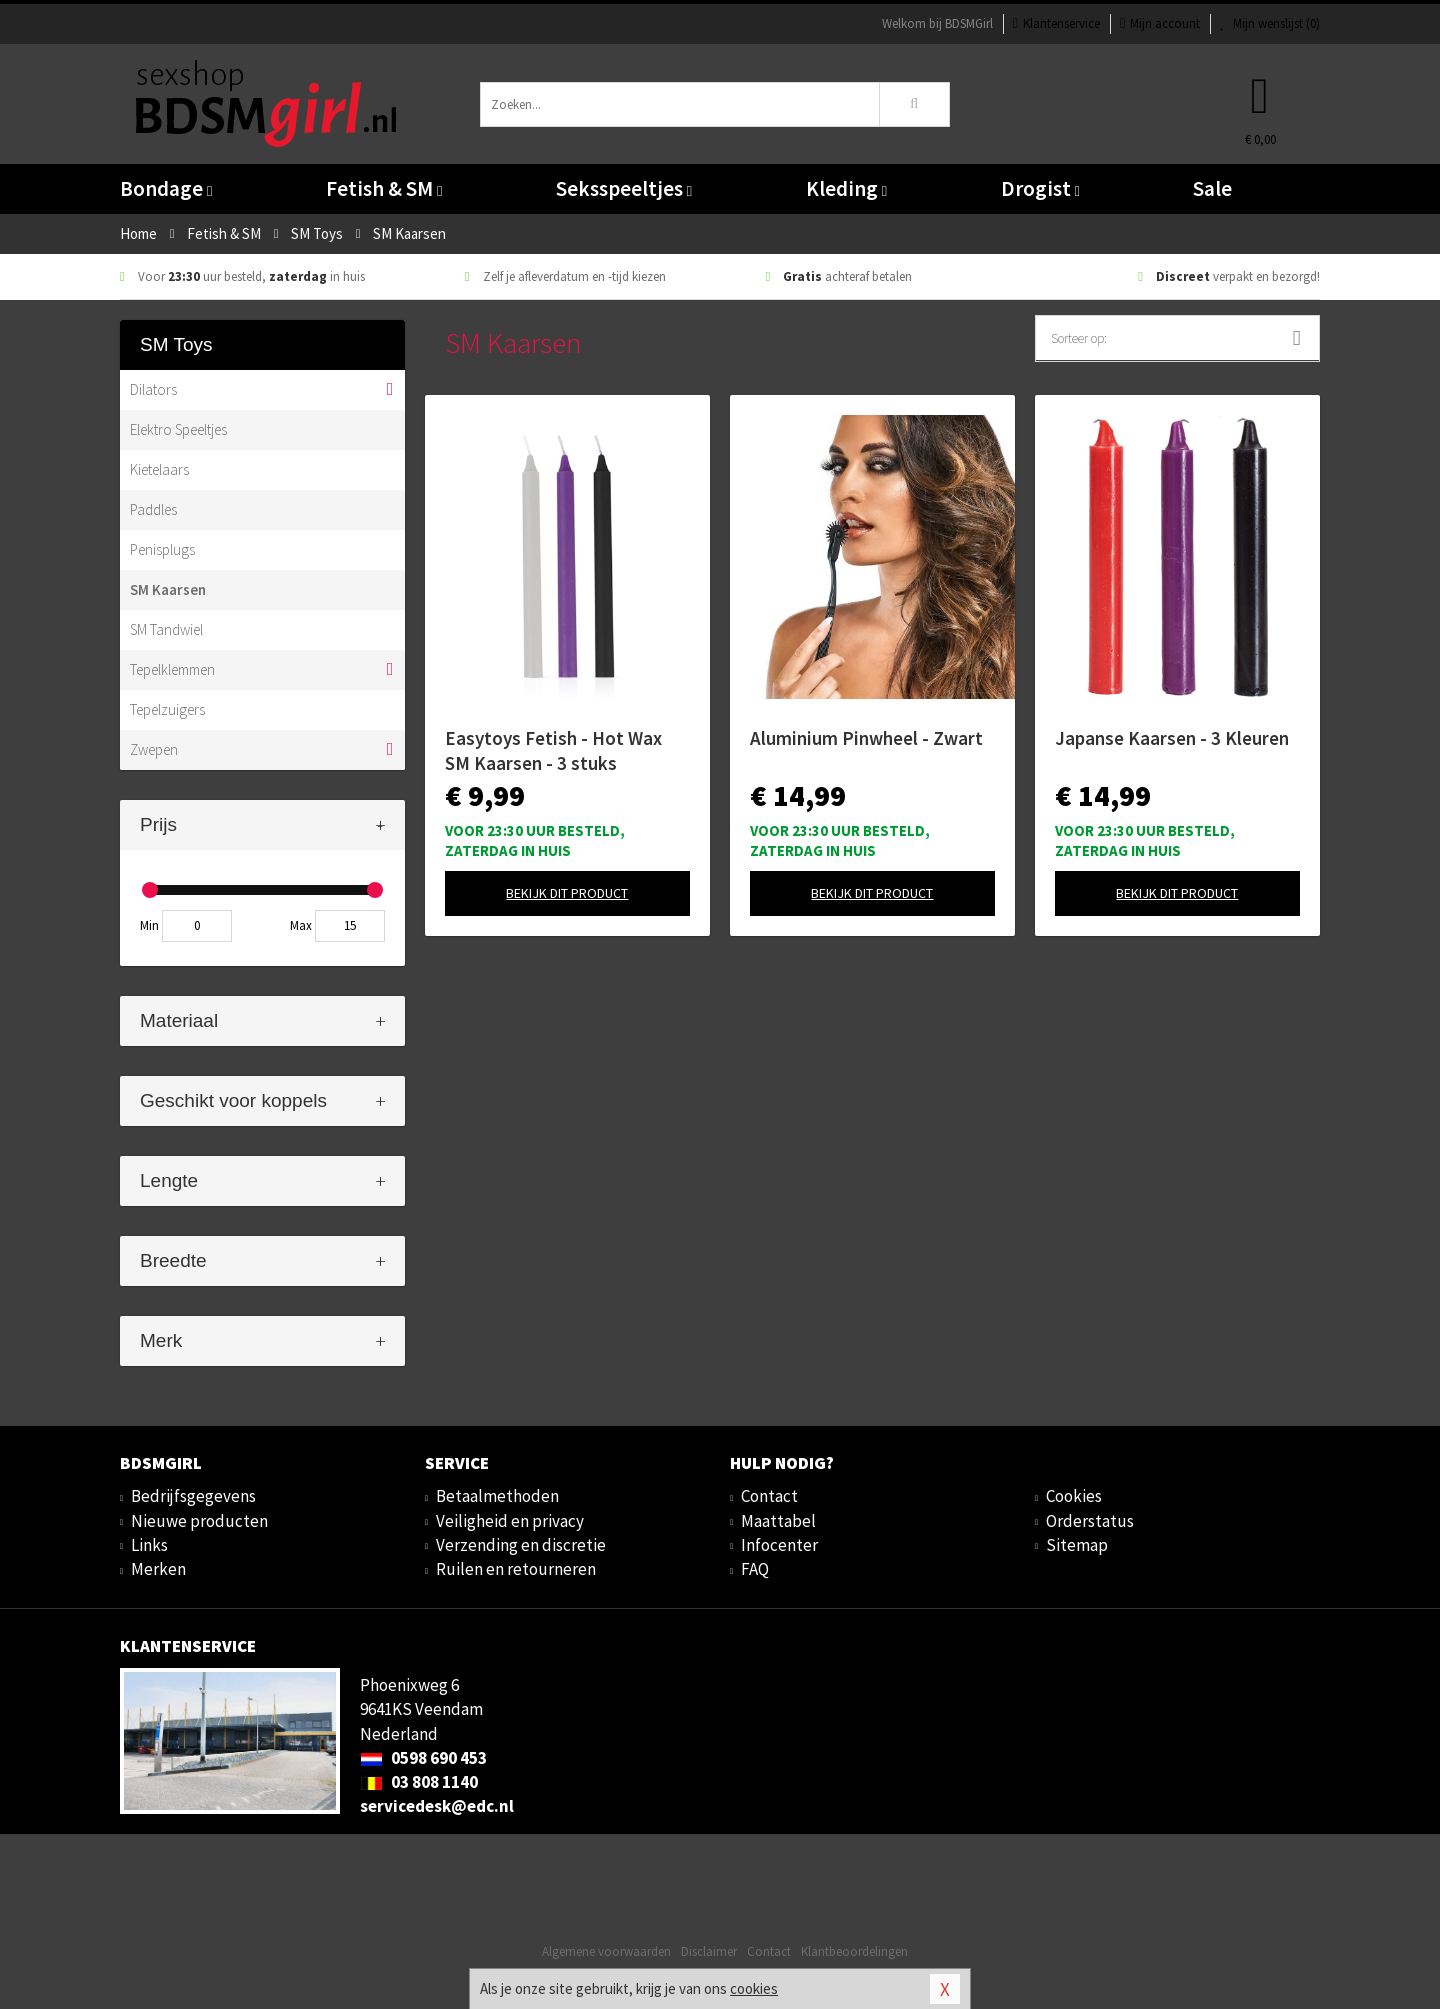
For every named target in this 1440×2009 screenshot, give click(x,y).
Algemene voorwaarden (606, 1951)
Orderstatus (1090, 1521)
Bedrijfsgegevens (193, 1496)
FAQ (755, 1569)
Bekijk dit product (567, 893)
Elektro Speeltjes (178, 429)
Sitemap (1077, 1545)
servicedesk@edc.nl (437, 1806)
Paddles (153, 509)
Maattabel (778, 1521)
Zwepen (154, 749)
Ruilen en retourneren (516, 1569)
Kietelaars (159, 469)
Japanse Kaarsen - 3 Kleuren (1172, 738)
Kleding (846, 188)
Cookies (1074, 1496)
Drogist (1040, 188)
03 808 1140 (419, 1782)
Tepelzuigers (167, 709)
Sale (1212, 188)
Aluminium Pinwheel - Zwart (866, 738)
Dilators (153, 389)
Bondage (166, 188)
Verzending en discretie (521, 1545)
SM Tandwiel (166, 629)
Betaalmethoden (497, 1496)
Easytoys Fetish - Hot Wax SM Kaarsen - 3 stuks (553, 750)
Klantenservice (1056, 23)
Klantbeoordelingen (854, 1951)
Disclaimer (709, 1951)
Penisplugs (162, 549)
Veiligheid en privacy (510, 1521)
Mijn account (1160, 23)
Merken (158, 1569)
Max (301, 925)
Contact (769, 1496)
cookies (754, 1988)
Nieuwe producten (199, 1521)
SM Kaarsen (168, 589)
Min (149, 925)
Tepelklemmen (172, 669)
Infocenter (779, 1545)
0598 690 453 (423, 1758)
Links (149, 1545)
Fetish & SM (384, 188)
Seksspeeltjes (624, 188)
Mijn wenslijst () (1270, 23)
